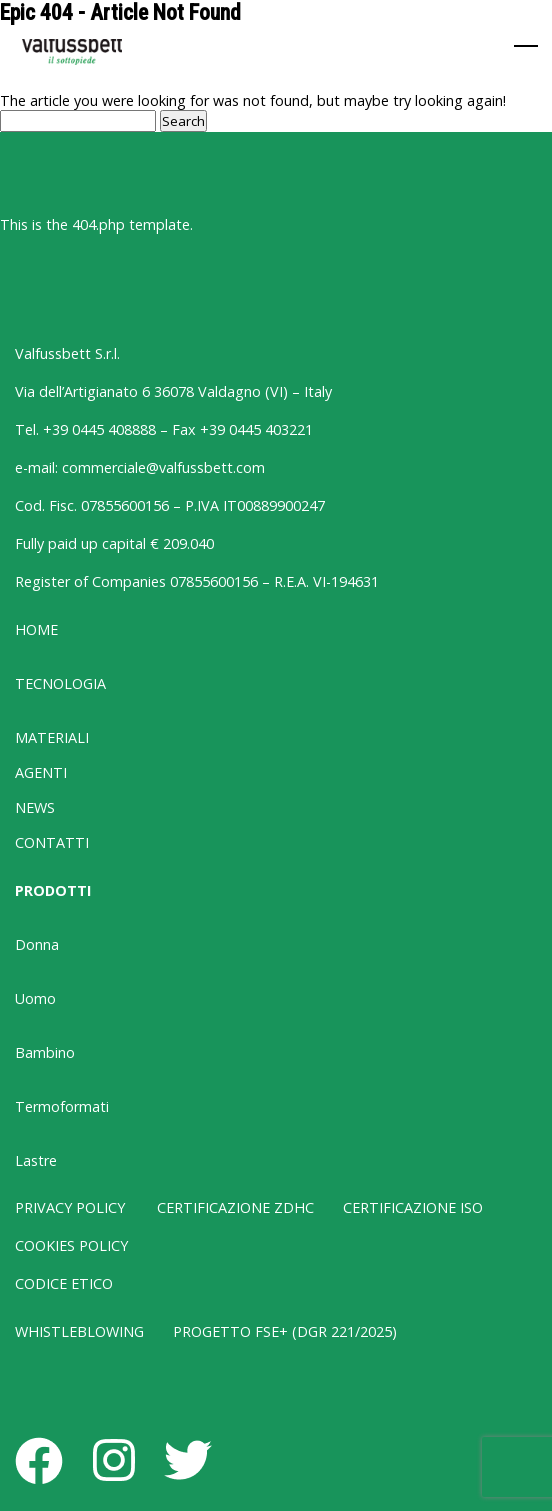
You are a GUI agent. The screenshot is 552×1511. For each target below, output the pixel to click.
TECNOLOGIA (60, 683)
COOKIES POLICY (71, 1245)
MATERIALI (52, 737)
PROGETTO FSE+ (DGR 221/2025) (285, 1331)
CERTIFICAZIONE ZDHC (235, 1207)
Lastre (36, 1160)
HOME (36, 629)
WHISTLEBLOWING (79, 1331)
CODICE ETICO (64, 1283)
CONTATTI (52, 842)
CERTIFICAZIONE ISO (413, 1207)
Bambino (45, 1052)
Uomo (35, 998)
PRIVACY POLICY (70, 1207)
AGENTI (41, 772)
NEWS (35, 807)
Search (183, 121)
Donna (37, 944)
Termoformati (62, 1106)
